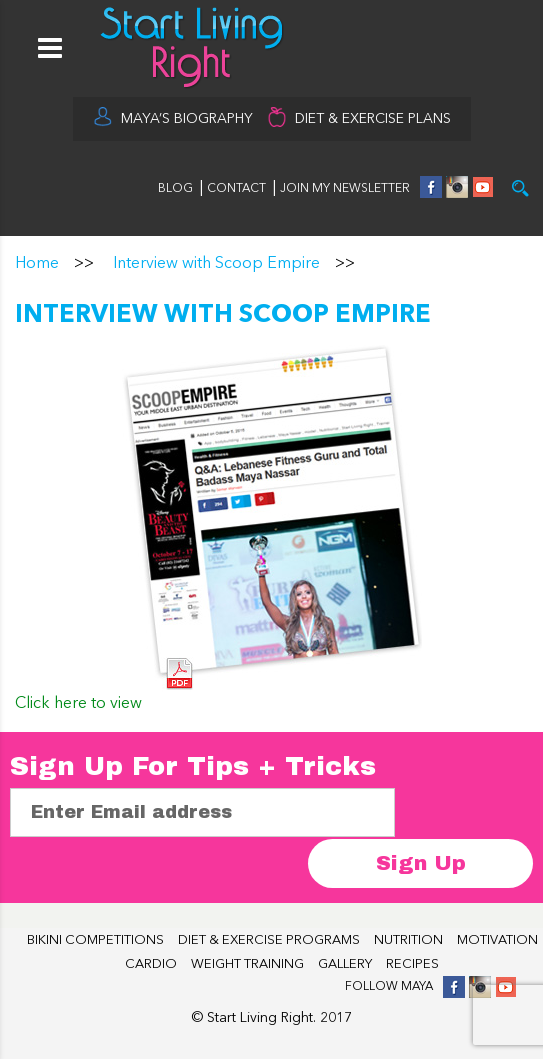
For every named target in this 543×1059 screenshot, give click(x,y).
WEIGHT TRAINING (247, 964)
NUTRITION (408, 940)
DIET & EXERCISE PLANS (373, 119)
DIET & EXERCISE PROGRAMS (269, 940)
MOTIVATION (497, 940)
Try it (520, 188)
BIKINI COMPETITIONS (95, 940)
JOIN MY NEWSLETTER (345, 189)
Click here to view (78, 704)
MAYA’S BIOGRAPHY (187, 119)
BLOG (175, 189)
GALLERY (345, 964)
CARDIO (151, 964)
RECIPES (412, 964)
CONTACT (238, 189)
